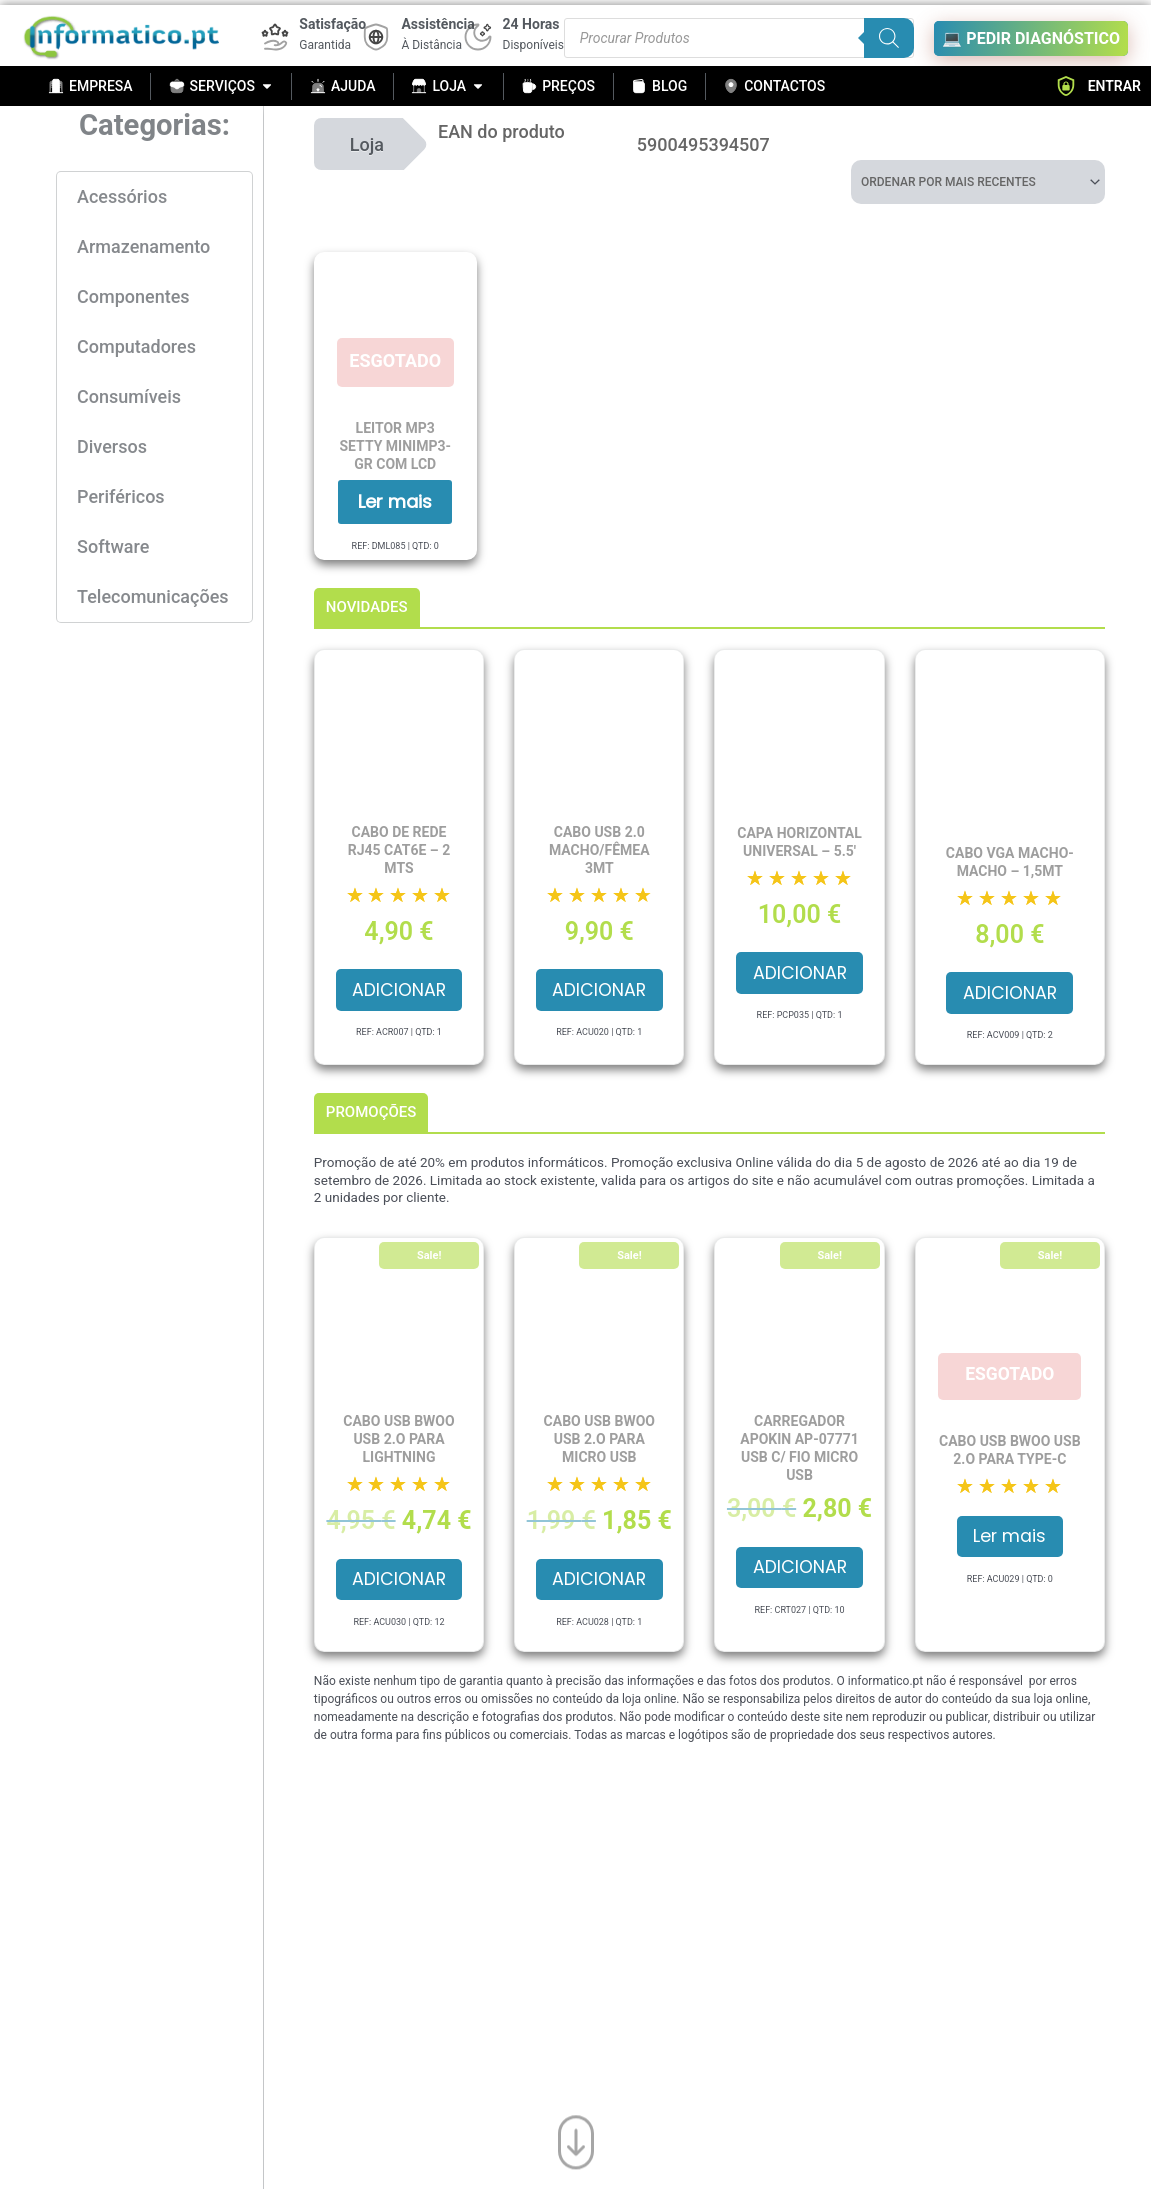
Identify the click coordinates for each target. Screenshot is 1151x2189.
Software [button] (113, 546)
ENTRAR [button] (1098, 86)
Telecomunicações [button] (153, 596)
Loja (367, 144)
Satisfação (332, 24)
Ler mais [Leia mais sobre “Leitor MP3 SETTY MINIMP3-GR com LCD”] (395, 501)
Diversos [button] (112, 446)
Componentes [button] (133, 296)
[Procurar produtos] (739, 38)
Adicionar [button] (398, 991)
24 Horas (531, 24)
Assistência (437, 24)
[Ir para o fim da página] (576, 2139)
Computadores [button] (136, 346)
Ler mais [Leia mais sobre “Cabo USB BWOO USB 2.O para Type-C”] (1010, 1540)
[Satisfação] (275, 37)
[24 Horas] (478, 37)
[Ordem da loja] (978, 182)
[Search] (889, 38)
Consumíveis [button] (129, 396)
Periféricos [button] (121, 496)
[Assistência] (376, 37)
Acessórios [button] (122, 196)
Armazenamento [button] (143, 246)
